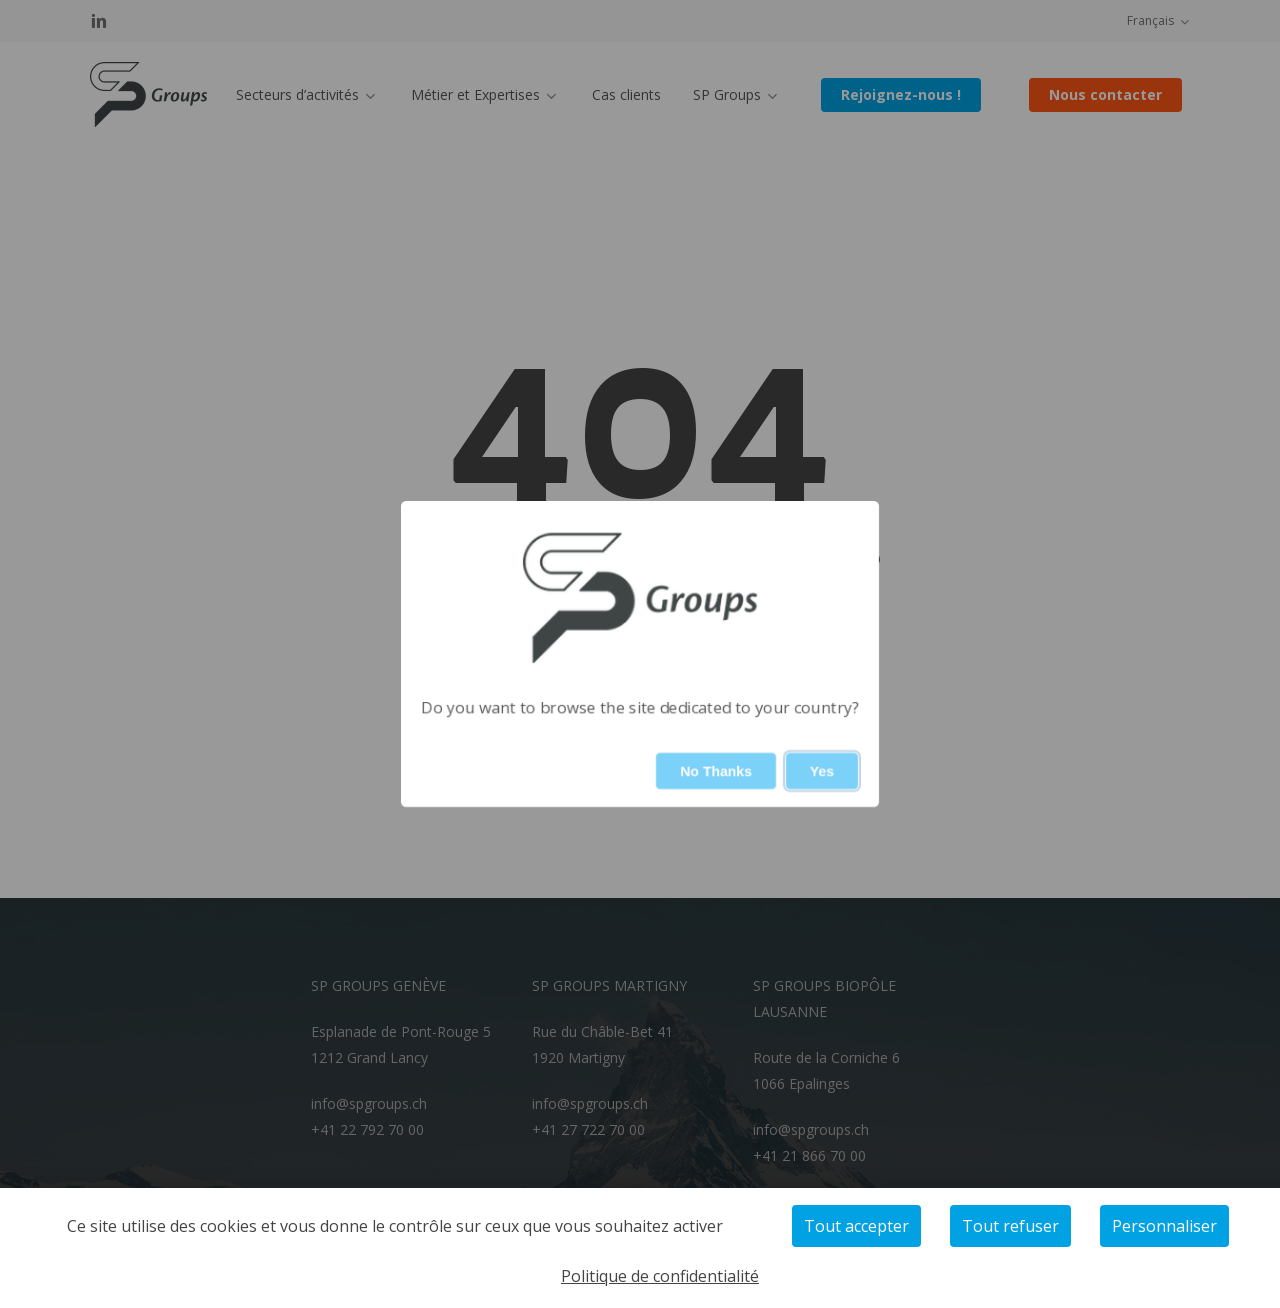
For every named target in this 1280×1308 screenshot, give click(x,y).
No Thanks (716, 771)
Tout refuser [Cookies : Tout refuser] (1010, 1226)
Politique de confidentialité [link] (660, 1276)
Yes (822, 771)
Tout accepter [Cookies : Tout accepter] (856, 1226)
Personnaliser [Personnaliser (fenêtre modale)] (1164, 1226)
